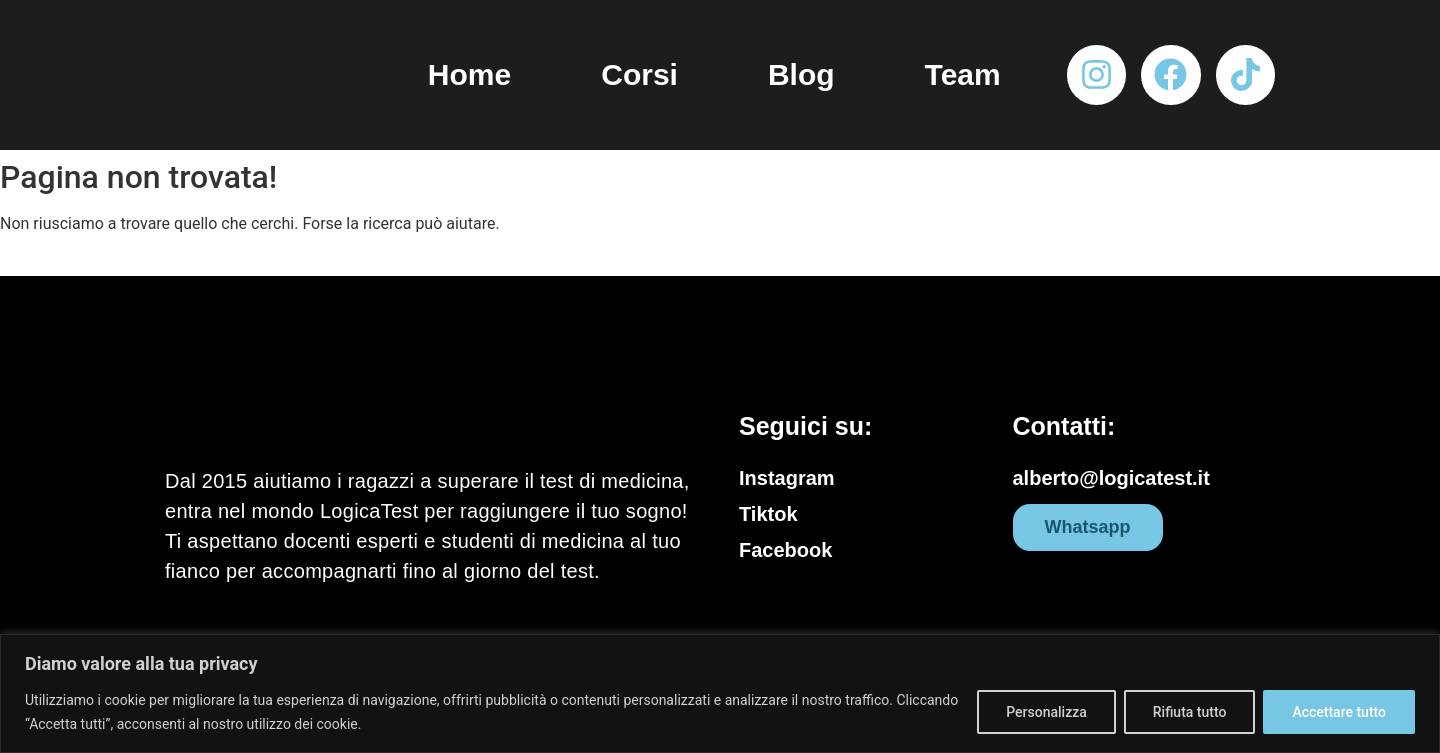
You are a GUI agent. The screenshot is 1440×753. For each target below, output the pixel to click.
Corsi (639, 74)
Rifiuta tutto (1190, 712)
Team (963, 74)
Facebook (785, 550)
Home (469, 74)
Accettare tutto (1339, 712)
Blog (801, 74)
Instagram (787, 478)
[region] (720, 693)
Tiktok (768, 514)
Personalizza (1046, 712)
